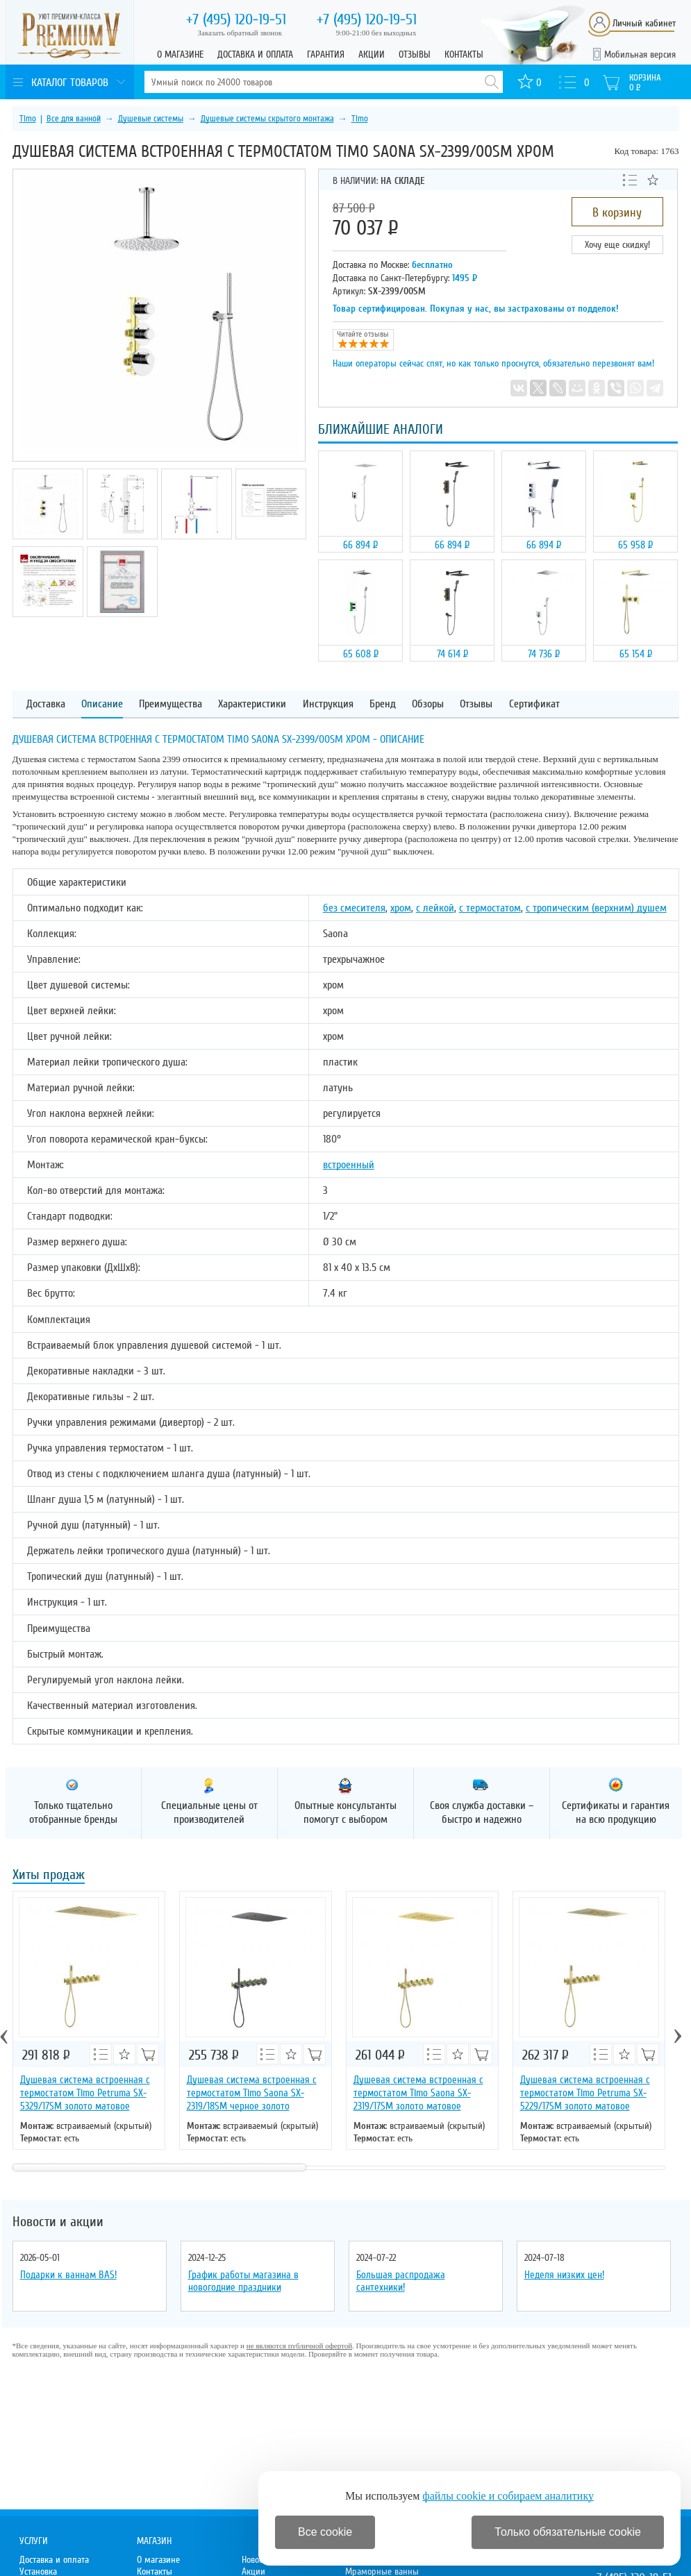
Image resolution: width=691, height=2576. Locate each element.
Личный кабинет (644, 23)
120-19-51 (236, 19)
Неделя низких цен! (564, 2274)
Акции (371, 54)
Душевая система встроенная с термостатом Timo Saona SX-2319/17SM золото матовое (418, 2092)
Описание (102, 704)
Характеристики (252, 704)
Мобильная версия (640, 54)
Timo (27, 118)
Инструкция (328, 704)
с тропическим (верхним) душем (596, 908)
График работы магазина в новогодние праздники (243, 2280)
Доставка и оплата (255, 54)
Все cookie (325, 2532)
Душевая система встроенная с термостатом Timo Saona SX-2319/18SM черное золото (252, 2092)
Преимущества (170, 704)
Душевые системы (150, 118)
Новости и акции (58, 2222)
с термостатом (490, 908)
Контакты (463, 54)
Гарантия (325, 54)
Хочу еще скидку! (617, 245)
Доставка (45, 704)
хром (400, 908)
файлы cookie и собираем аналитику (508, 2496)
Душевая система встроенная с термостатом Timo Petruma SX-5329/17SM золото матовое (85, 2092)
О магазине (180, 54)
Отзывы (415, 54)
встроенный (348, 1165)
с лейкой (435, 908)
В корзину (617, 212)
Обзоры (428, 704)
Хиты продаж (49, 1876)
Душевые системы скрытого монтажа (267, 118)
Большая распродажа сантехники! (400, 2280)
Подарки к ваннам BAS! (68, 2274)
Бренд (382, 704)
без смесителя (354, 908)
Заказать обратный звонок (240, 32)
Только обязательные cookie (567, 2532)
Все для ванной (74, 118)
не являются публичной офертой (299, 2345)
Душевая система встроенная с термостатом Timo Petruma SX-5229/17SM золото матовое (585, 2092)
